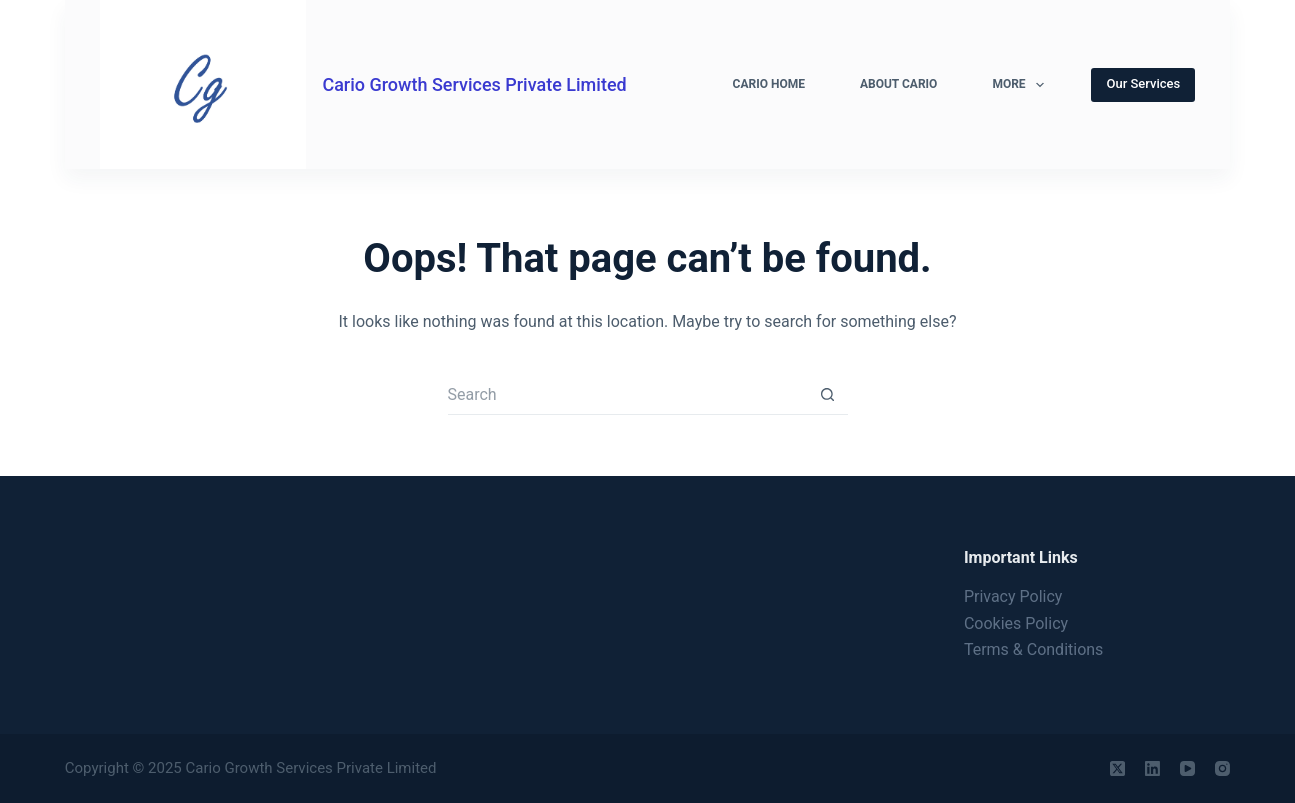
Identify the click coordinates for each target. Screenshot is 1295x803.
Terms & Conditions (1034, 649)
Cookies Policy (1016, 623)
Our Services (1143, 83)
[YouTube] (1187, 768)
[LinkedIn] (1152, 768)
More (1022, 85)
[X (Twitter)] (1117, 768)
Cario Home (769, 84)
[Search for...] (628, 395)
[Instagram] (1222, 768)
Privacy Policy (1013, 596)
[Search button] (828, 395)
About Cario (898, 84)
